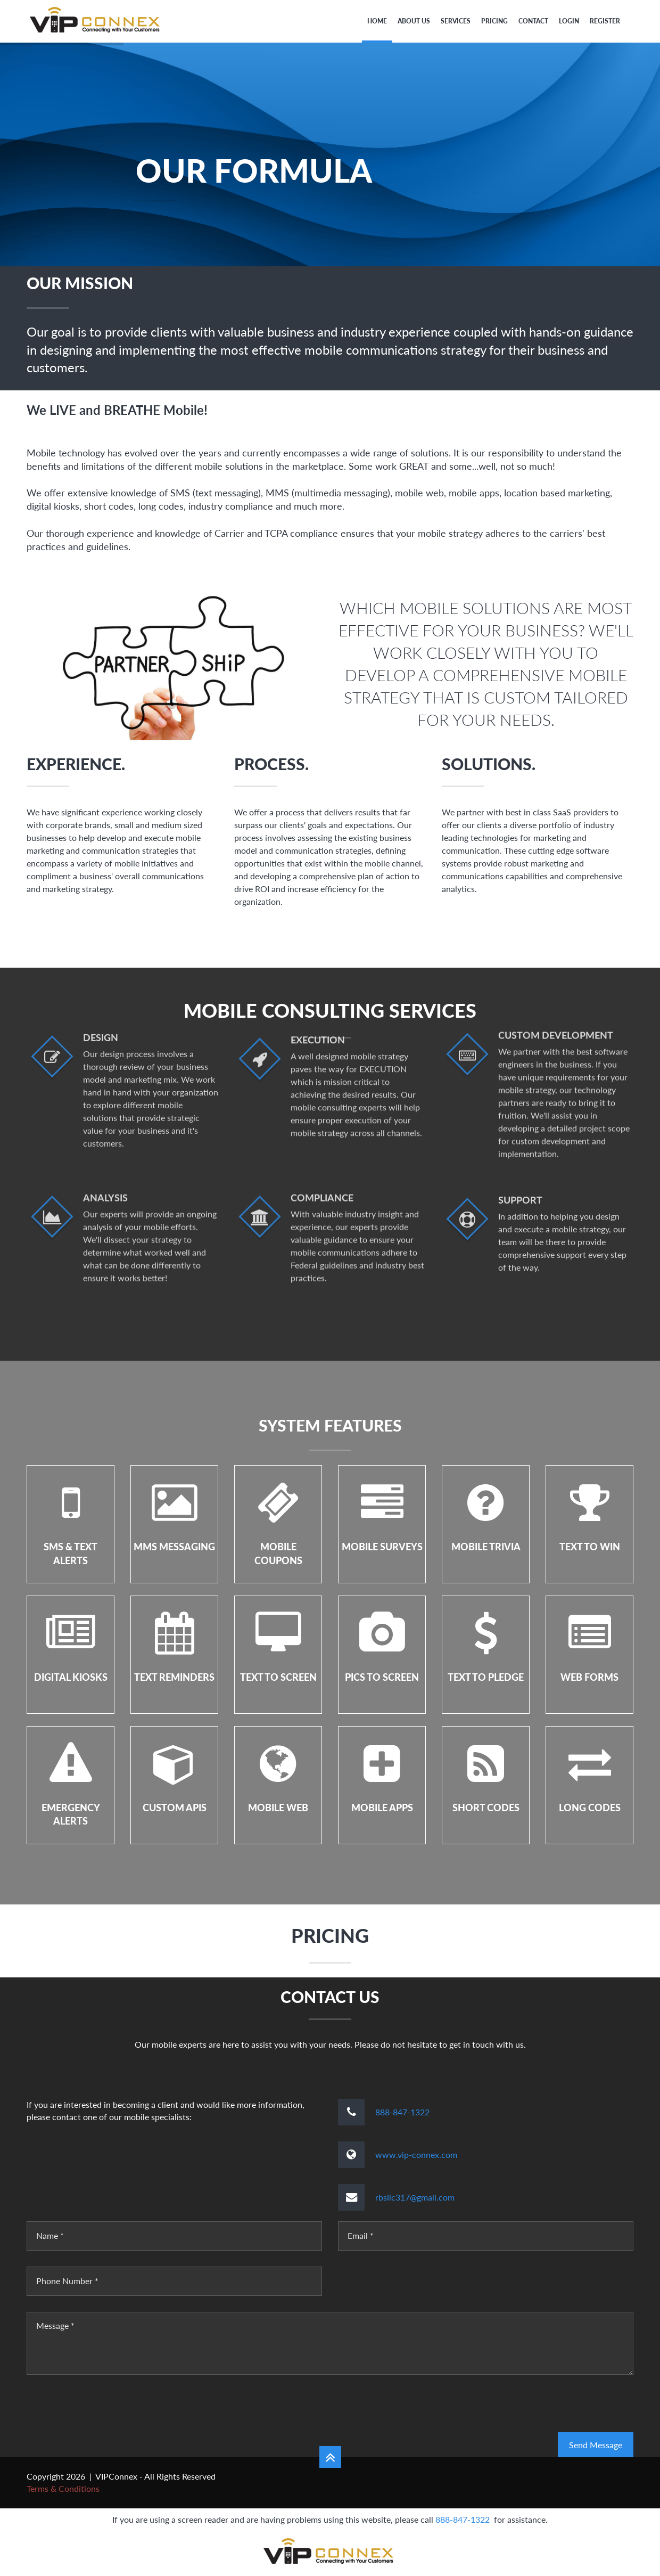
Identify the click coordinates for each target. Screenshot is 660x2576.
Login (569, 21)
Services (456, 21)
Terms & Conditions (63, 2488)
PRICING (494, 21)
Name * (50, 2235)
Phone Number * (67, 2281)
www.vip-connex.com (416, 2154)
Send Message (595, 2445)
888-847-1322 (402, 2112)
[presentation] (107, 2411)
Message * (55, 2325)
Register (605, 21)
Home (377, 21)
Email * (361, 2235)
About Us (414, 21)
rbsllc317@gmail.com (415, 2197)
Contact (533, 21)
